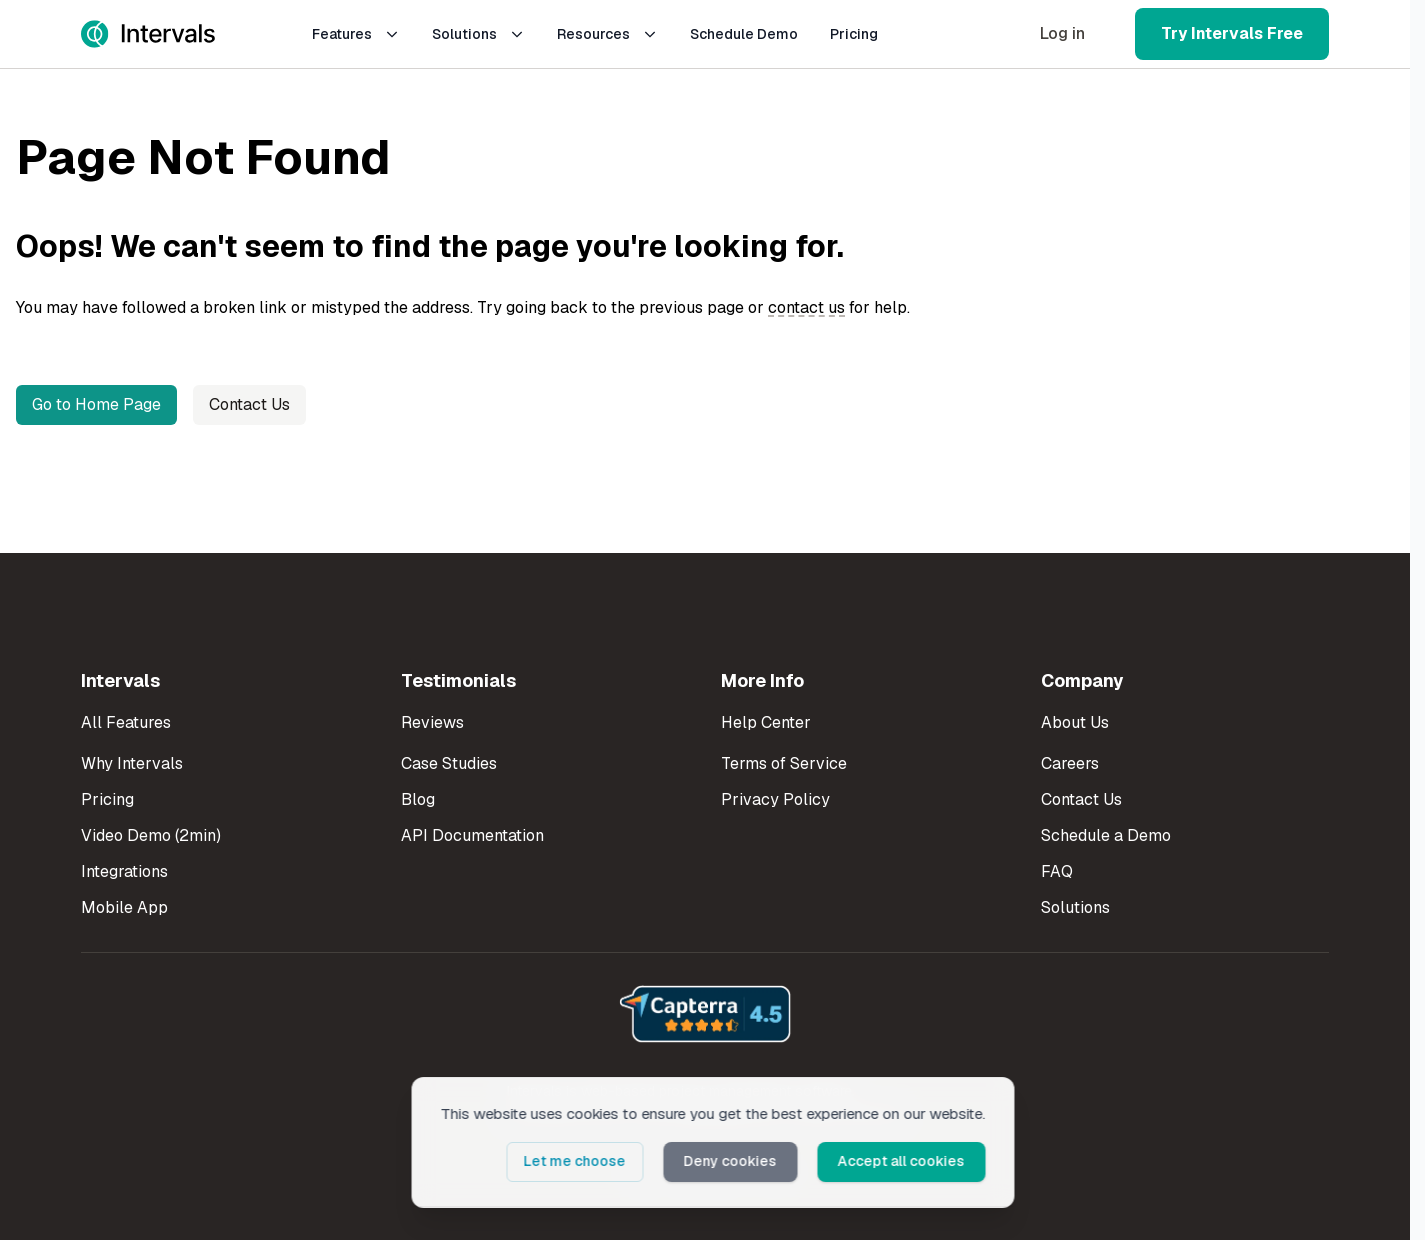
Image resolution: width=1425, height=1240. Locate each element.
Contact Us (249, 404)
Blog (418, 799)
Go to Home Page (96, 404)
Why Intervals (132, 763)
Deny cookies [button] (731, 1161)
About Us (1075, 722)
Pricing (854, 34)
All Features (126, 722)
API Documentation (472, 835)
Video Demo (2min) (151, 835)
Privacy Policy (775, 799)
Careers (1070, 763)
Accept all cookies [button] (901, 1161)
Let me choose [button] (577, 1161)
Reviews (432, 722)
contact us (806, 307)
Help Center (766, 722)
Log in (1062, 33)
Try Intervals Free (1232, 33)
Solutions (478, 34)
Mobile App (124, 907)
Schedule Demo (744, 34)
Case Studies (449, 763)
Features (356, 34)
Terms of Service (784, 763)
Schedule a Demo (1106, 835)
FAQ (1057, 871)
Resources (607, 34)
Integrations (124, 871)
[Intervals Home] (148, 34)
